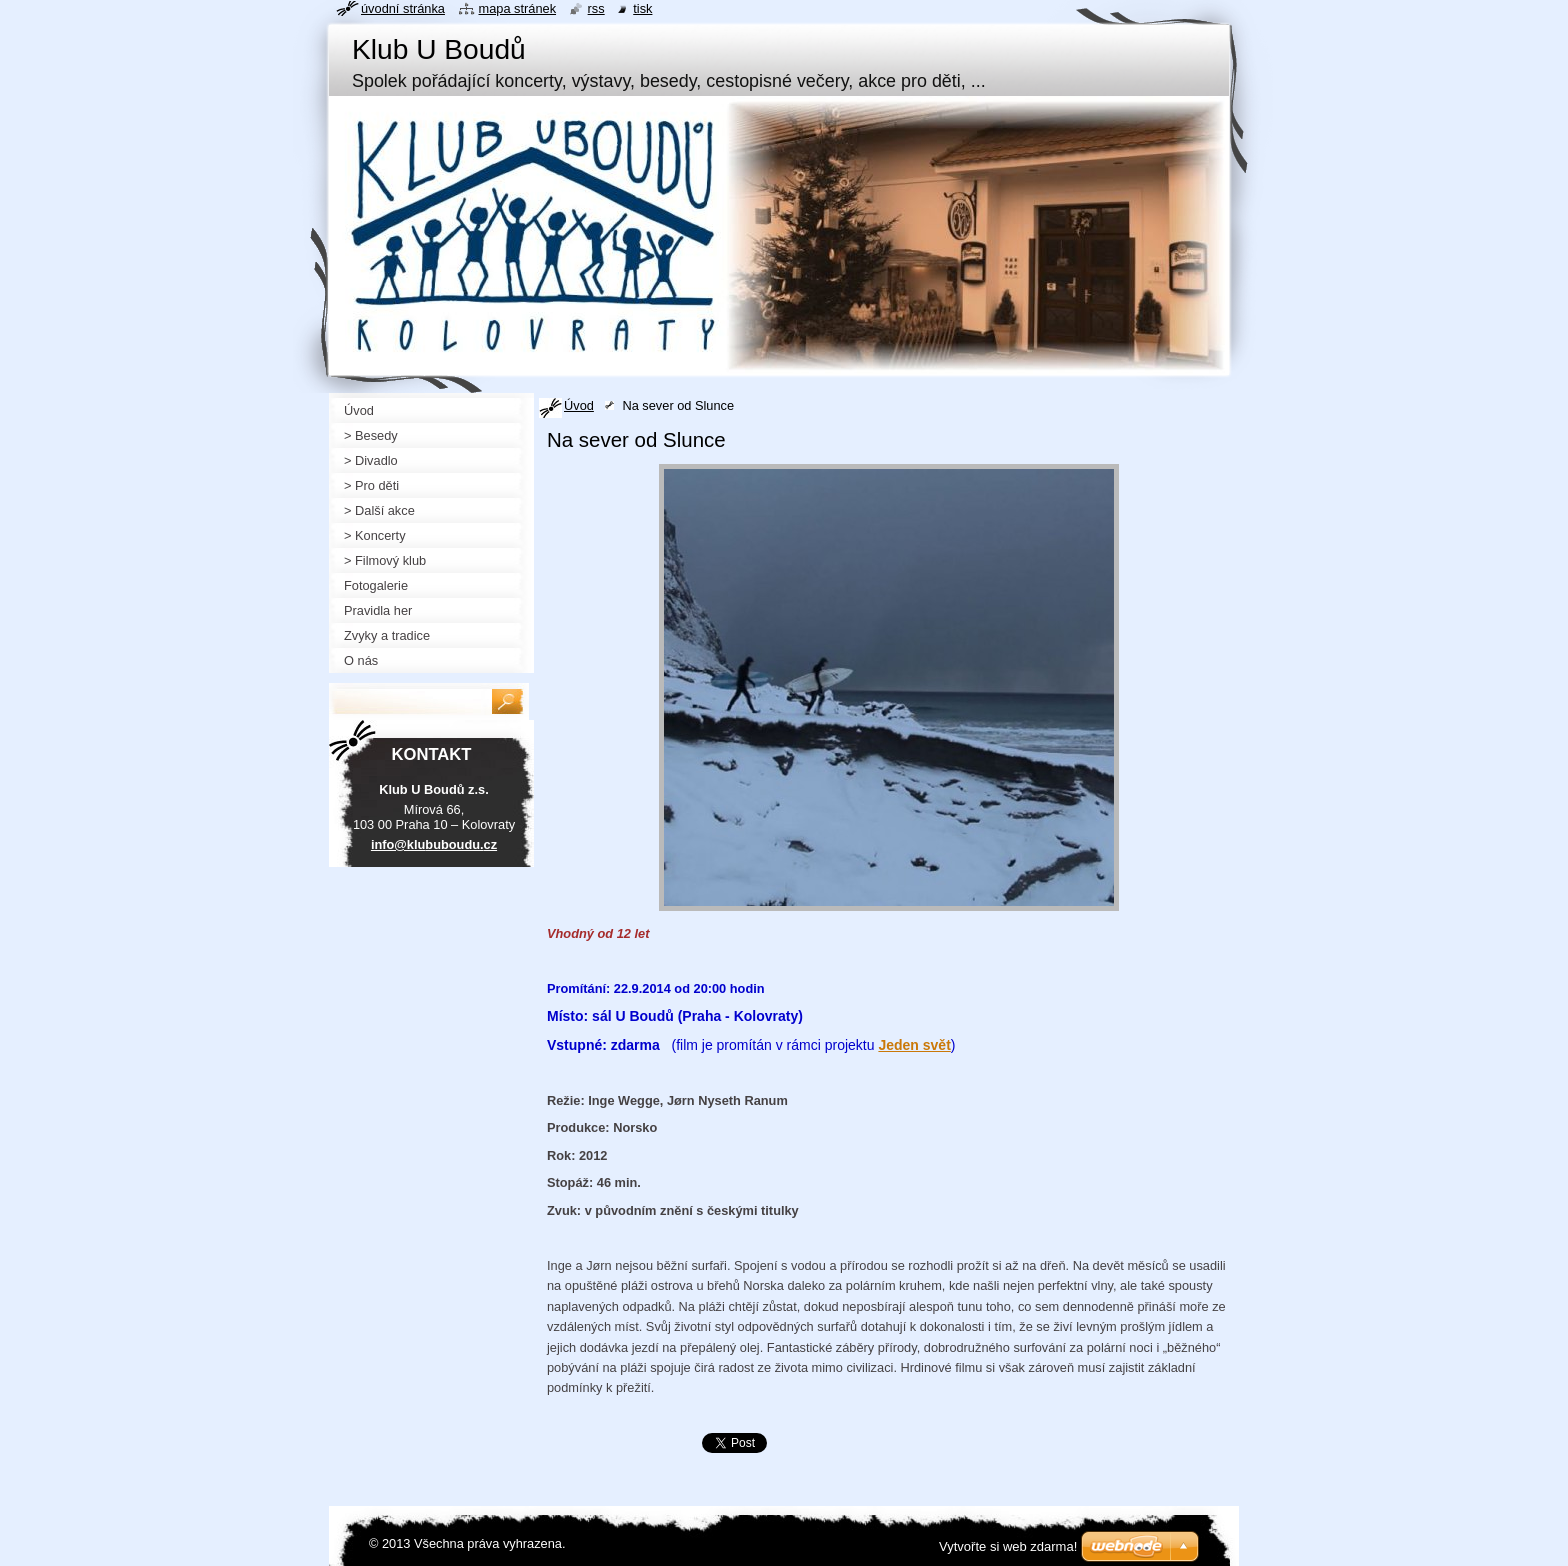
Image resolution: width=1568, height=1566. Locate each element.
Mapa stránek (518, 8)
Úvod (579, 405)
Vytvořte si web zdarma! (1008, 1546)
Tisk (642, 8)
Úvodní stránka (403, 8)
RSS (596, 8)
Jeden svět (914, 1045)
